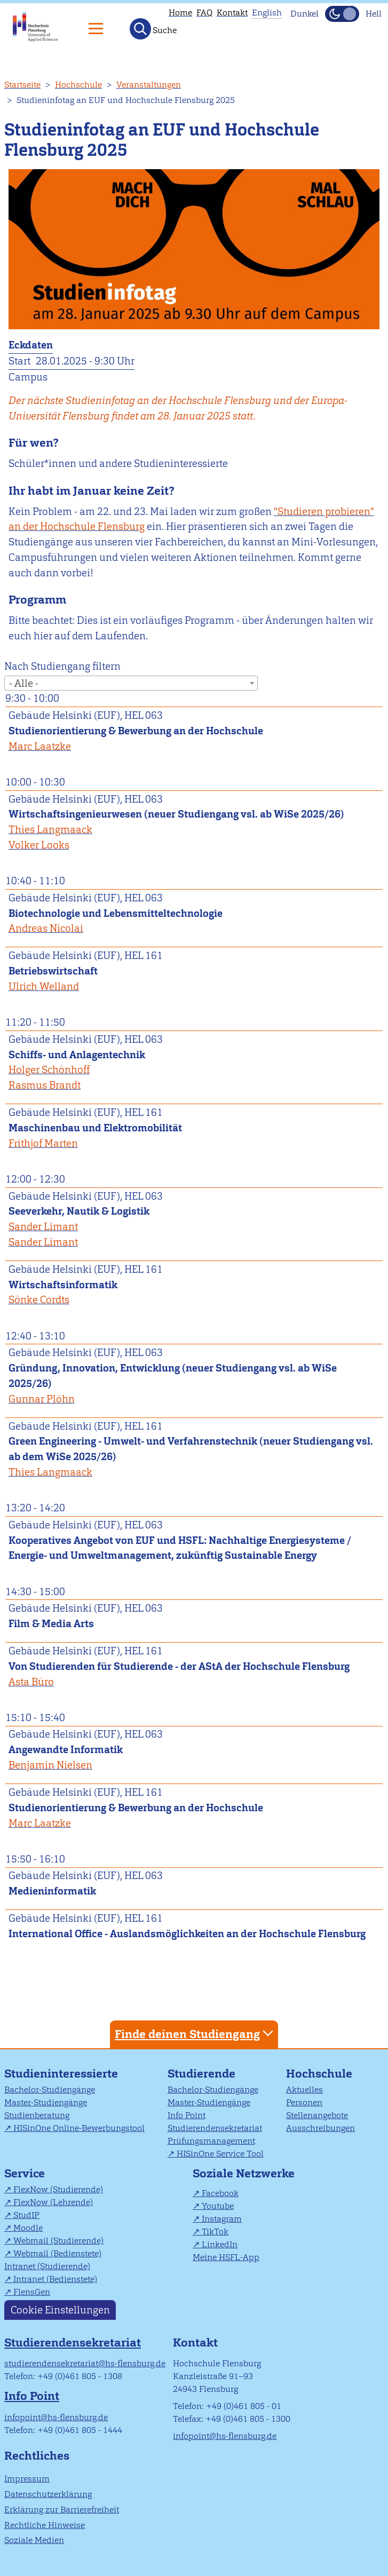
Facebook (220, 2193)
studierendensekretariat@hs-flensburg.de (84, 2363)
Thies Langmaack (50, 829)
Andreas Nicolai (46, 928)
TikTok (215, 2231)
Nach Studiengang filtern (62, 666)
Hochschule (78, 84)
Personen (304, 2102)
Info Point (186, 2115)
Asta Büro (31, 1682)
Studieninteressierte (61, 2073)
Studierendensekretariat (215, 2128)
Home (180, 12)
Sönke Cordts (39, 1299)
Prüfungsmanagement (211, 2140)
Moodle (28, 2227)
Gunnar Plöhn (42, 1399)
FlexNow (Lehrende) (53, 2202)
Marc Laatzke (40, 746)
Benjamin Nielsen (50, 1765)
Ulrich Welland (44, 986)
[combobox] (131, 683)
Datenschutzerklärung (48, 2494)
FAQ (204, 12)
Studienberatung (36, 2115)
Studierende (201, 2073)
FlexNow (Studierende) (58, 2189)
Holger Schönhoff (49, 1069)
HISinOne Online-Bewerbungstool (79, 2128)
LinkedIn (219, 2244)
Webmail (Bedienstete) (57, 2253)
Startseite (22, 84)
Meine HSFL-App (226, 2257)
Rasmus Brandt (45, 1085)
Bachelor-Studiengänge (49, 2089)
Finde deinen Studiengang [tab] (195, 2033)
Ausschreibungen (320, 2128)
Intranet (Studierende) (47, 2266)
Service (24, 2173)
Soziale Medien (34, 2540)
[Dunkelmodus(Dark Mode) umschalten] (342, 14)
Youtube (218, 2206)
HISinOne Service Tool (220, 2153)
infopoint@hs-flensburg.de (56, 2417)
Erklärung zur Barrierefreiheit (61, 2509)
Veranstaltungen (148, 84)
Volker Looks (39, 845)
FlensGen (31, 2291)
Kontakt (232, 12)
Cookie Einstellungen (60, 2310)
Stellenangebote (317, 2115)
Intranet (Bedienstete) (55, 2279)
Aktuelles (304, 2089)
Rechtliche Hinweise (44, 2525)
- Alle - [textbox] (23, 683)
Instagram (222, 2218)
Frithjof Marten (43, 1143)
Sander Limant (43, 1226)
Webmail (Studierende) (58, 2240)
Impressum (27, 2478)
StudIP (26, 2215)
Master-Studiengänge (45, 2102)
